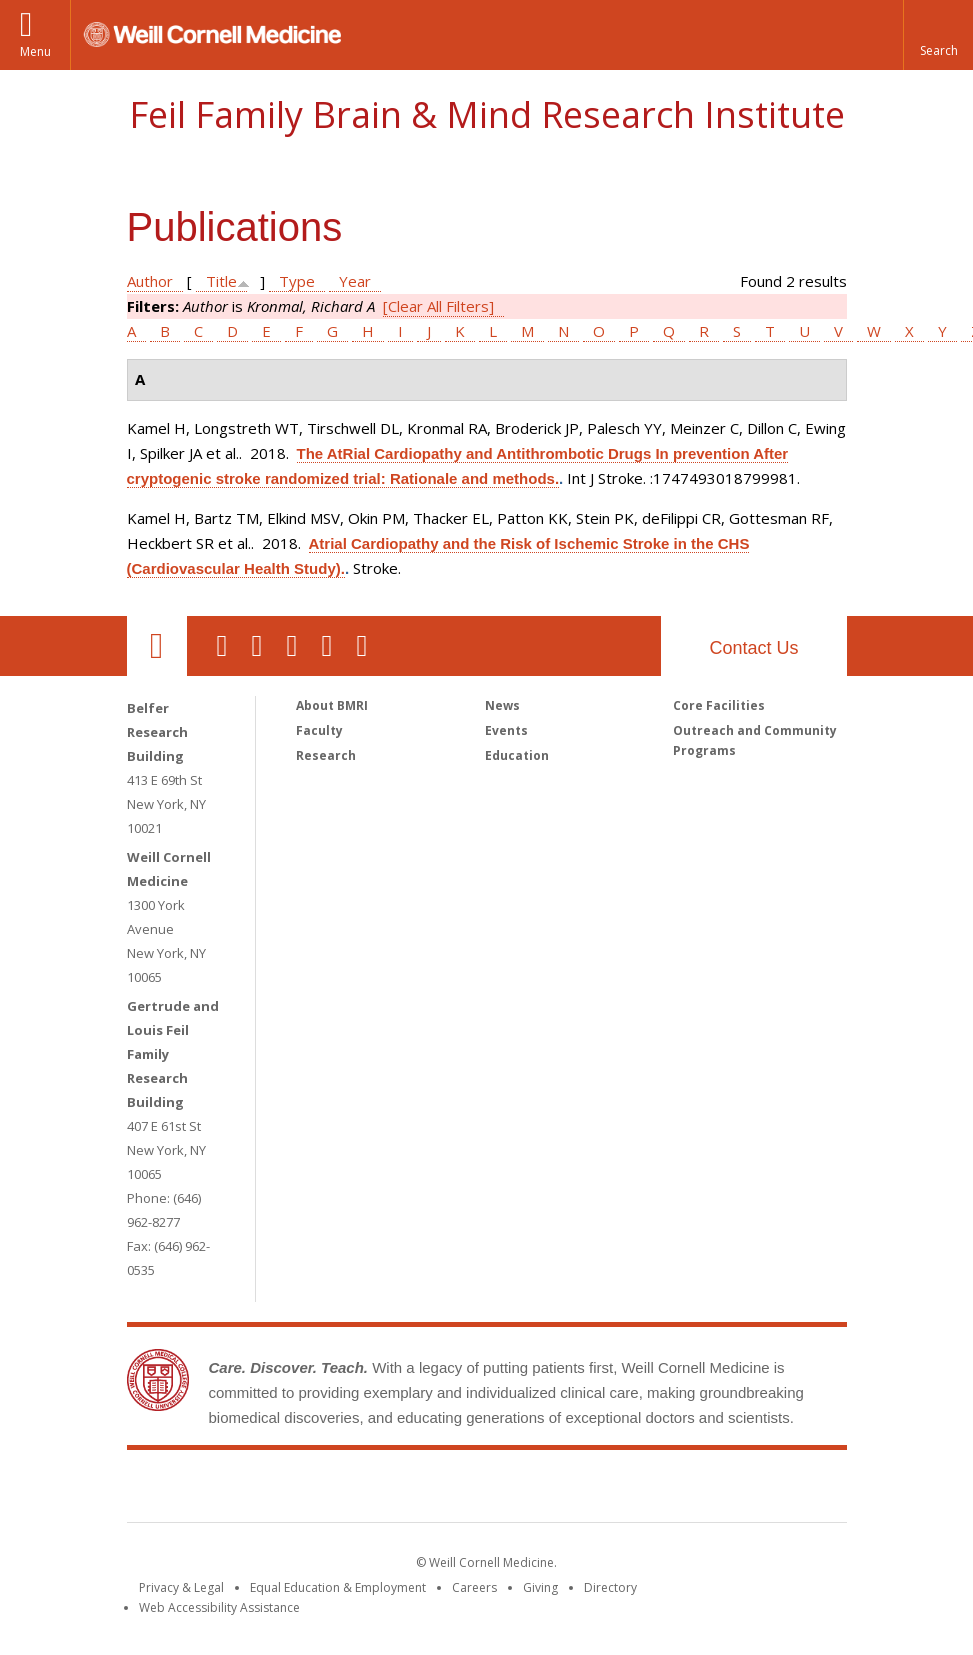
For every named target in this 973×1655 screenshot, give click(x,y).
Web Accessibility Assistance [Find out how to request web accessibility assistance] (219, 1607)
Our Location (157, 646)
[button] (938, 35)
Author (150, 281)
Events (506, 730)
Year (355, 281)
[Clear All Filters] (438, 306)
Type (297, 281)
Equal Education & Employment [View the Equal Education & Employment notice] (338, 1587)
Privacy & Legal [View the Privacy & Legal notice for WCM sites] (181, 1587)
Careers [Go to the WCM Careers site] (474, 1587)
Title (221, 281)
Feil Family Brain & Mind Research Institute (487, 114)
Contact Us (753, 648)
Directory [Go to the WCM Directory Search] (610, 1587)
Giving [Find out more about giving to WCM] (540, 1587)
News (502, 705)
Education (517, 755)
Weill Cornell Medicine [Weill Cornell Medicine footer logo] (340, 1490)
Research (326, 755)
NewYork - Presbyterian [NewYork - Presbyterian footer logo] (653, 1490)
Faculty (319, 730)
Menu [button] (35, 51)
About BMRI (332, 705)
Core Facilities (719, 705)
